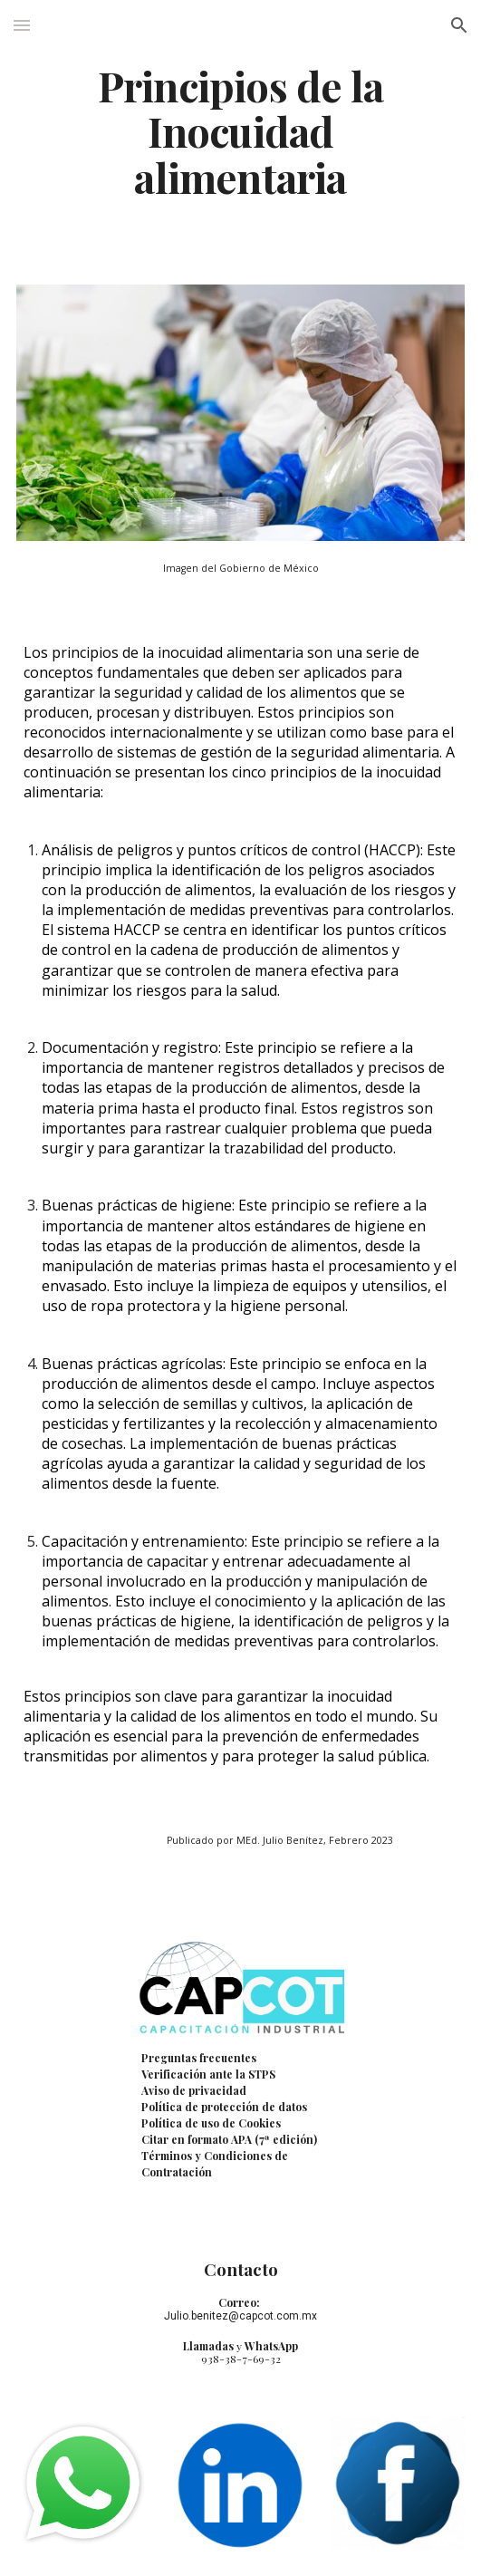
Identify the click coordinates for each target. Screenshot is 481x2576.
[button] (21, 25)
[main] (240, 131)
